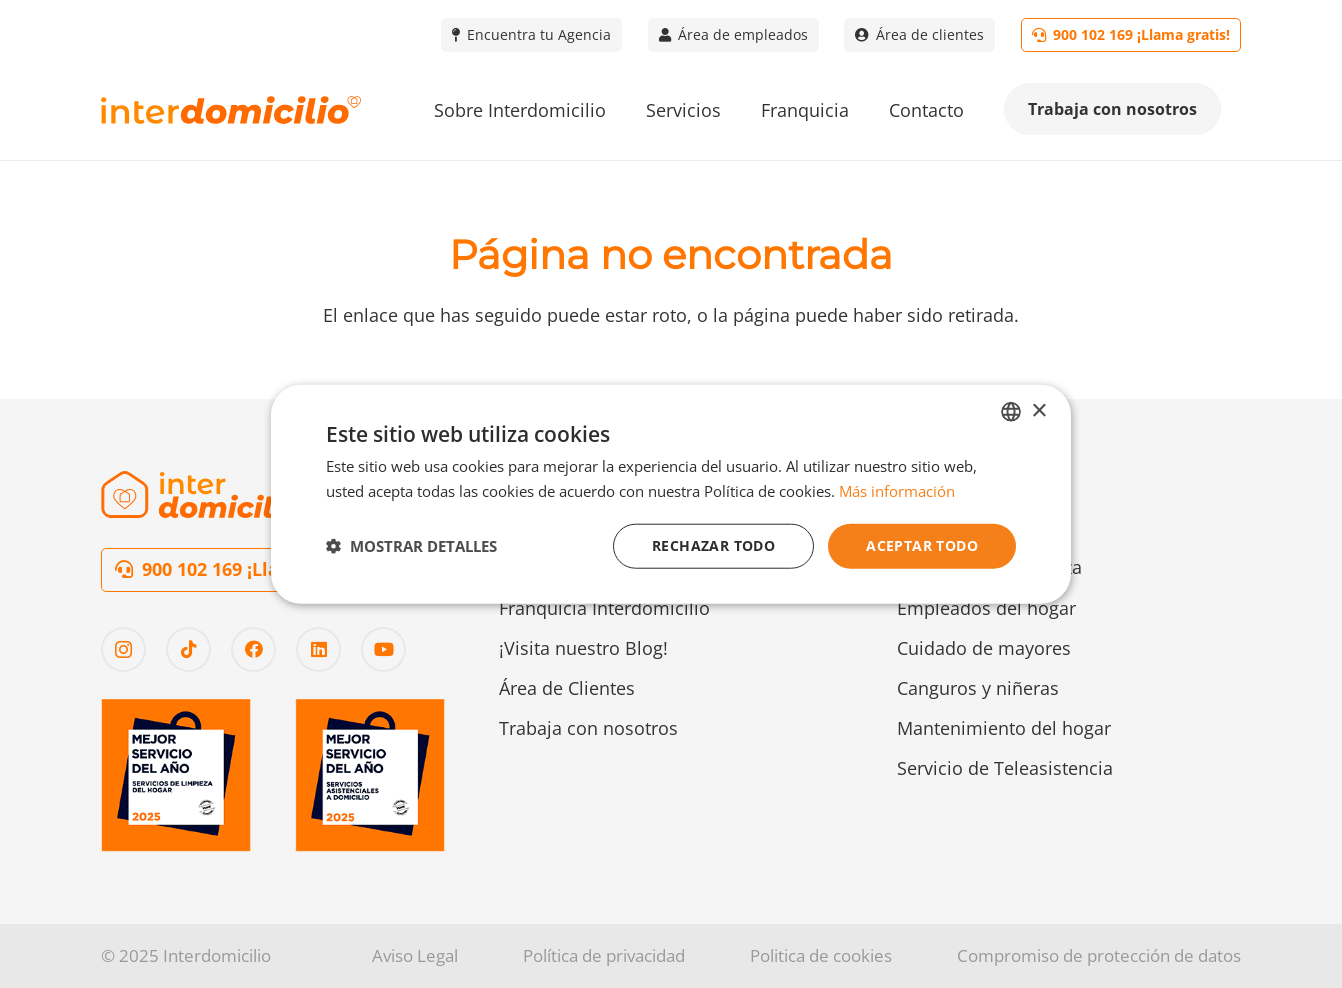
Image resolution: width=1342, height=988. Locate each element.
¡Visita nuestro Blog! (583, 648)
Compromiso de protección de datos (1099, 955)
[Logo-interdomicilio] (231, 110)
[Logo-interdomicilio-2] (206, 494)
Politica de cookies (821, 955)
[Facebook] (253, 649)
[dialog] (671, 494)
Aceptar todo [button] (922, 545)
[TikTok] (188, 649)
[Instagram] (123, 649)
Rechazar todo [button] (713, 545)
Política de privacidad (604, 955)
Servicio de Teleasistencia (1005, 768)
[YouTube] (383, 649)
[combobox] (1011, 412)
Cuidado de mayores (984, 648)
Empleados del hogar (986, 608)
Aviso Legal (415, 955)
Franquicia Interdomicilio (604, 608)
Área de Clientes (567, 688)
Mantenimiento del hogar (1004, 728)
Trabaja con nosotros (588, 728)
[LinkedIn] (318, 649)
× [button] (1038, 410)
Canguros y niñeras (978, 688)
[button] (411, 546)
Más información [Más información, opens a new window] (897, 491)
